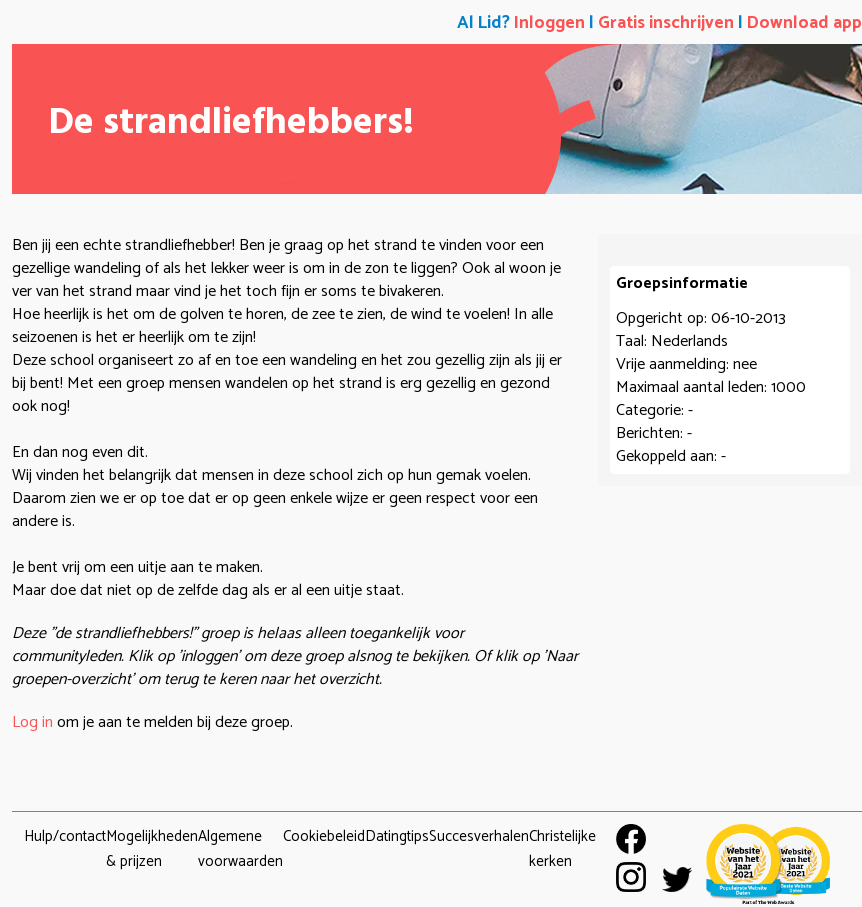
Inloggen (549, 23)
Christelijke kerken (562, 849)
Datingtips (397, 836)
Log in (32, 722)
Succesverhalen (479, 836)
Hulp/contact (65, 836)
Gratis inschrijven (666, 23)
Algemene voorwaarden (240, 849)
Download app (804, 23)
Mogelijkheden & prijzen (152, 849)
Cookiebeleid (324, 836)
